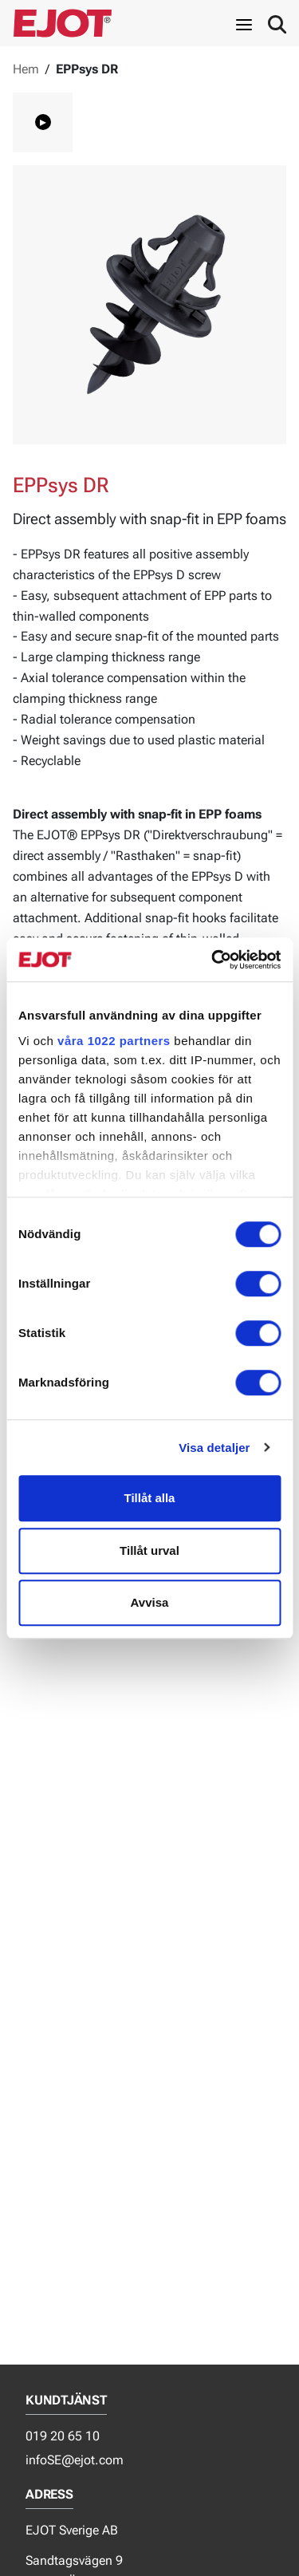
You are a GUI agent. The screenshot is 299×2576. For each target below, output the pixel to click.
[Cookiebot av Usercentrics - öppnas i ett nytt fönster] (213, 959)
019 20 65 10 (63, 2436)
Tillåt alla (149, 1498)
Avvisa (150, 1602)
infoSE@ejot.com (75, 2460)
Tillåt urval (149, 1550)
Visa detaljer (214, 1447)
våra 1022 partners (114, 1040)
